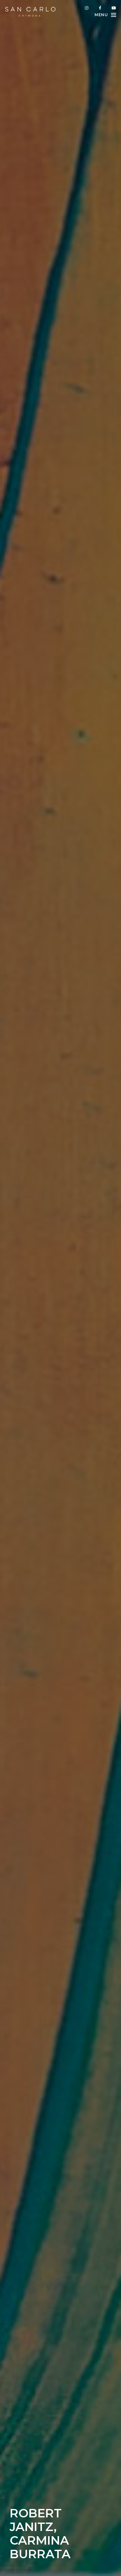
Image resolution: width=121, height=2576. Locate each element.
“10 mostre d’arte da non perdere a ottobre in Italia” (70, 2012)
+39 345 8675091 (67, 2567)
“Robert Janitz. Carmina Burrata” (54, 2072)
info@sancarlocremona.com (66, 2561)
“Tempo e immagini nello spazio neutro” (73, 2029)
